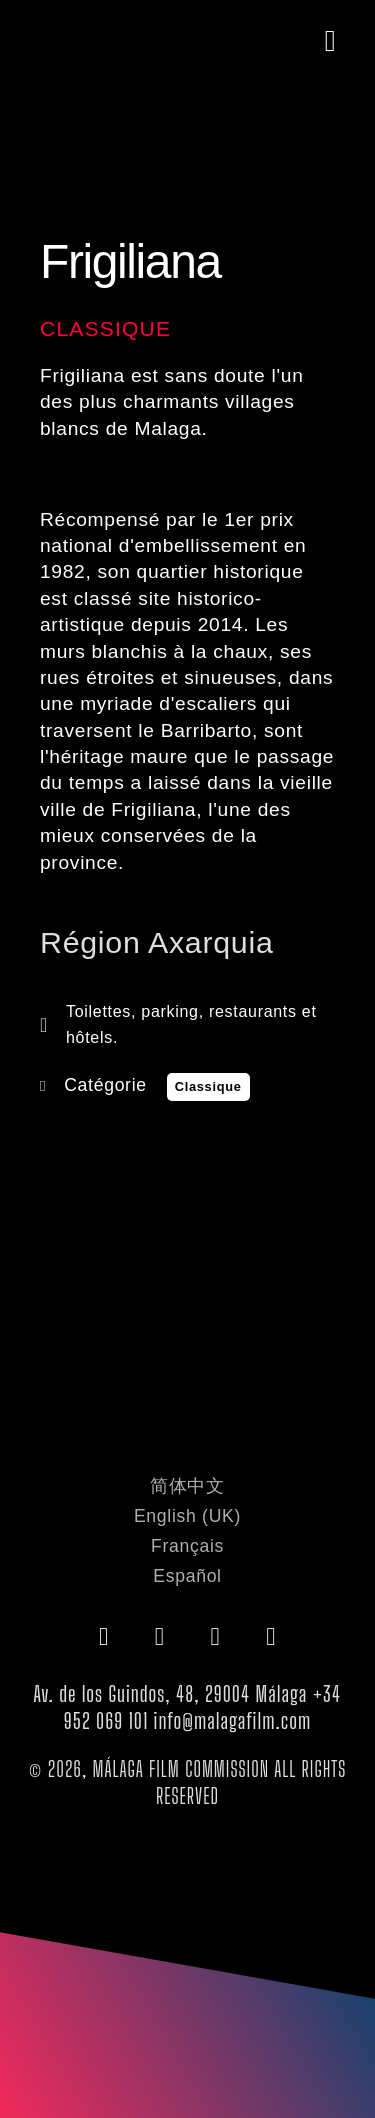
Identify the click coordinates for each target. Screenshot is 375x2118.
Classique (105, 328)
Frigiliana (130, 261)
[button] (330, 41)
